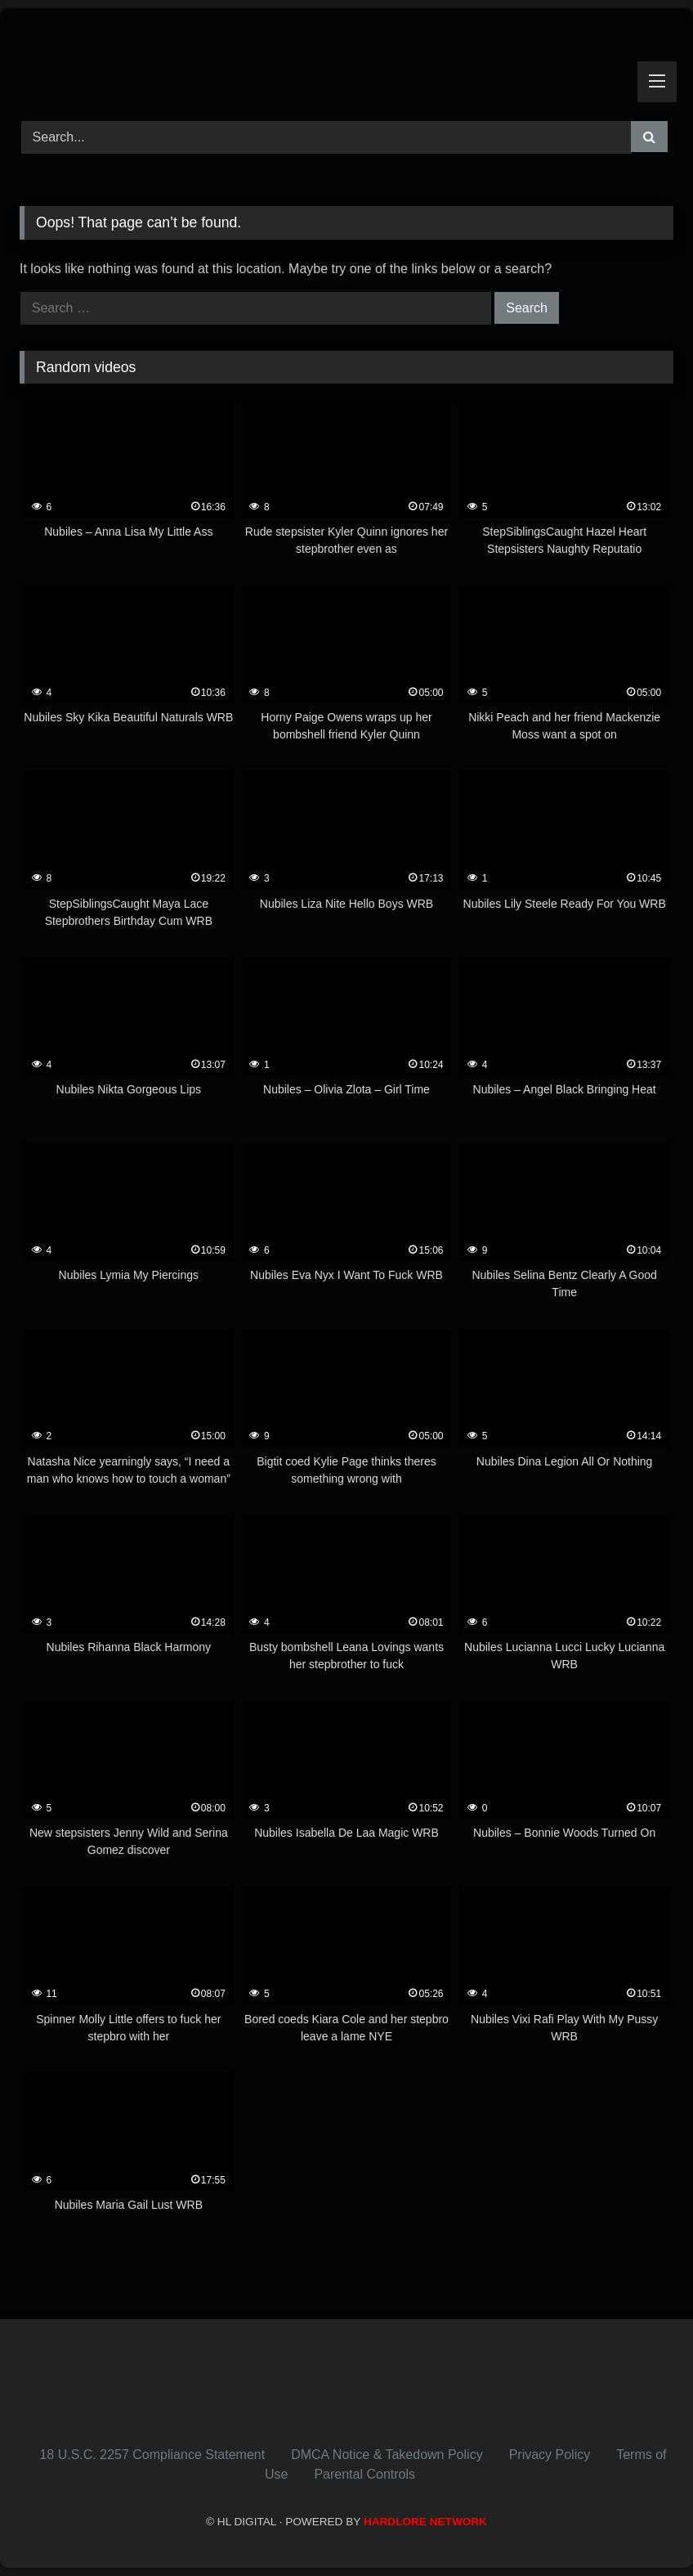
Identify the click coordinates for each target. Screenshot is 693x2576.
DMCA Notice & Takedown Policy (386, 2455)
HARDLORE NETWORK (425, 2521)
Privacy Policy (550, 2455)
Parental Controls (364, 2474)
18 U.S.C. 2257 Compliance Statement (152, 2455)
